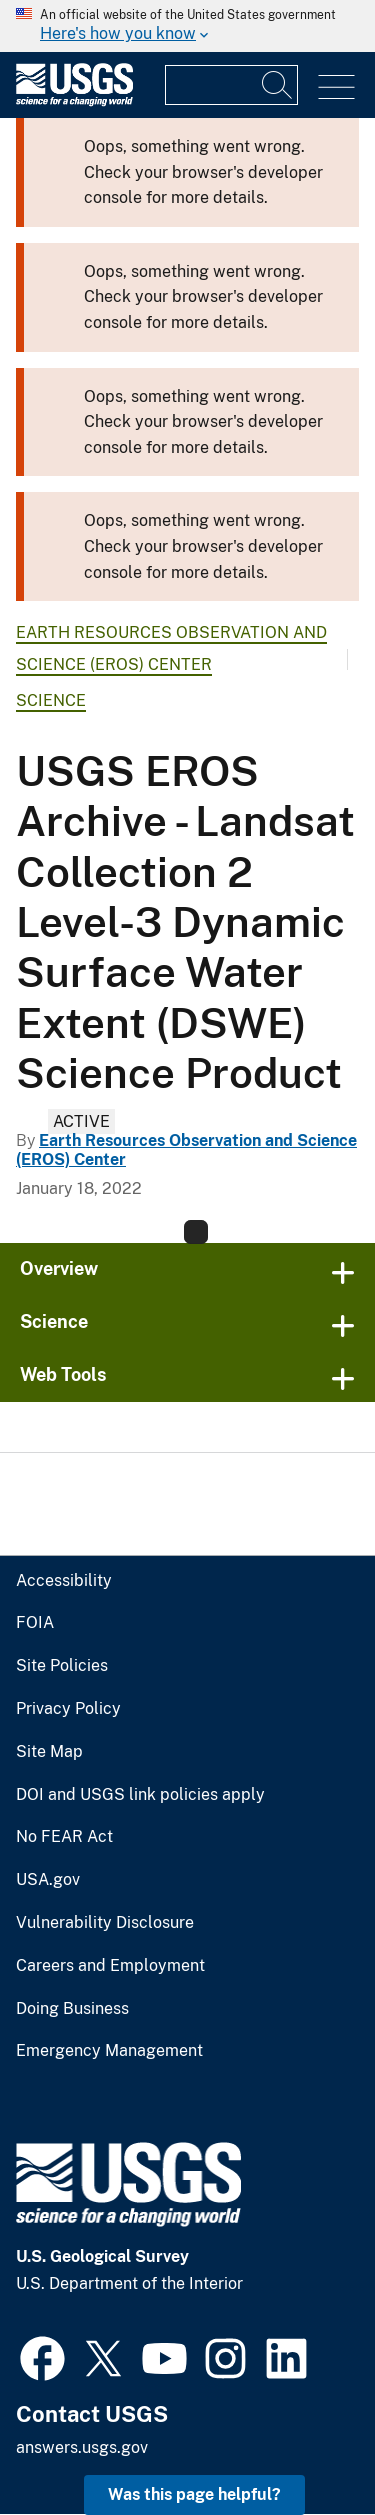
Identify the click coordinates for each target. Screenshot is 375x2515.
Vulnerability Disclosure (105, 1923)
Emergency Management (109, 2051)
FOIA (35, 1623)
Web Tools (63, 1374)
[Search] (278, 85)
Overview (59, 1268)
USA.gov (48, 1880)
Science (51, 700)
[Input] (231, 85)
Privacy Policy (68, 1709)
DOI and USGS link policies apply (140, 1795)
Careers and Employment (110, 1966)
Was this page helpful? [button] (194, 2494)
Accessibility (64, 1581)
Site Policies (62, 1666)
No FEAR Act (64, 1837)
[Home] (74, 101)
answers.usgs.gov (82, 2447)
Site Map (49, 1752)
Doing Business (72, 2009)
